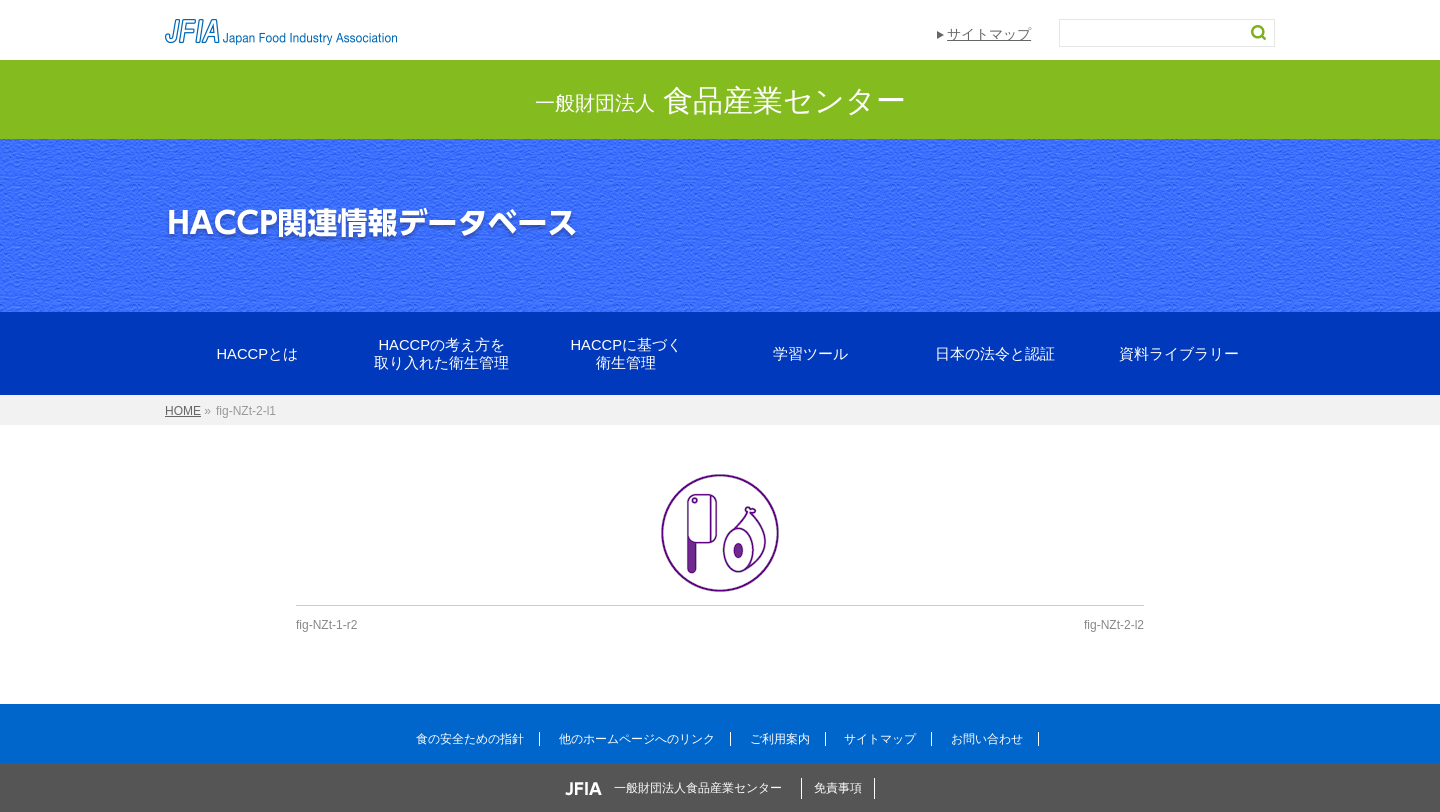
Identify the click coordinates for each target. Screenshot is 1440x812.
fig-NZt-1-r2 (326, 625)
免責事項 (838, 788)
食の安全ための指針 (470, 739)
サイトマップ (989, 34)
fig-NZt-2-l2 (1114, 625)
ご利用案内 (780, 739)
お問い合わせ (987, 739)
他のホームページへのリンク (637, 739)
